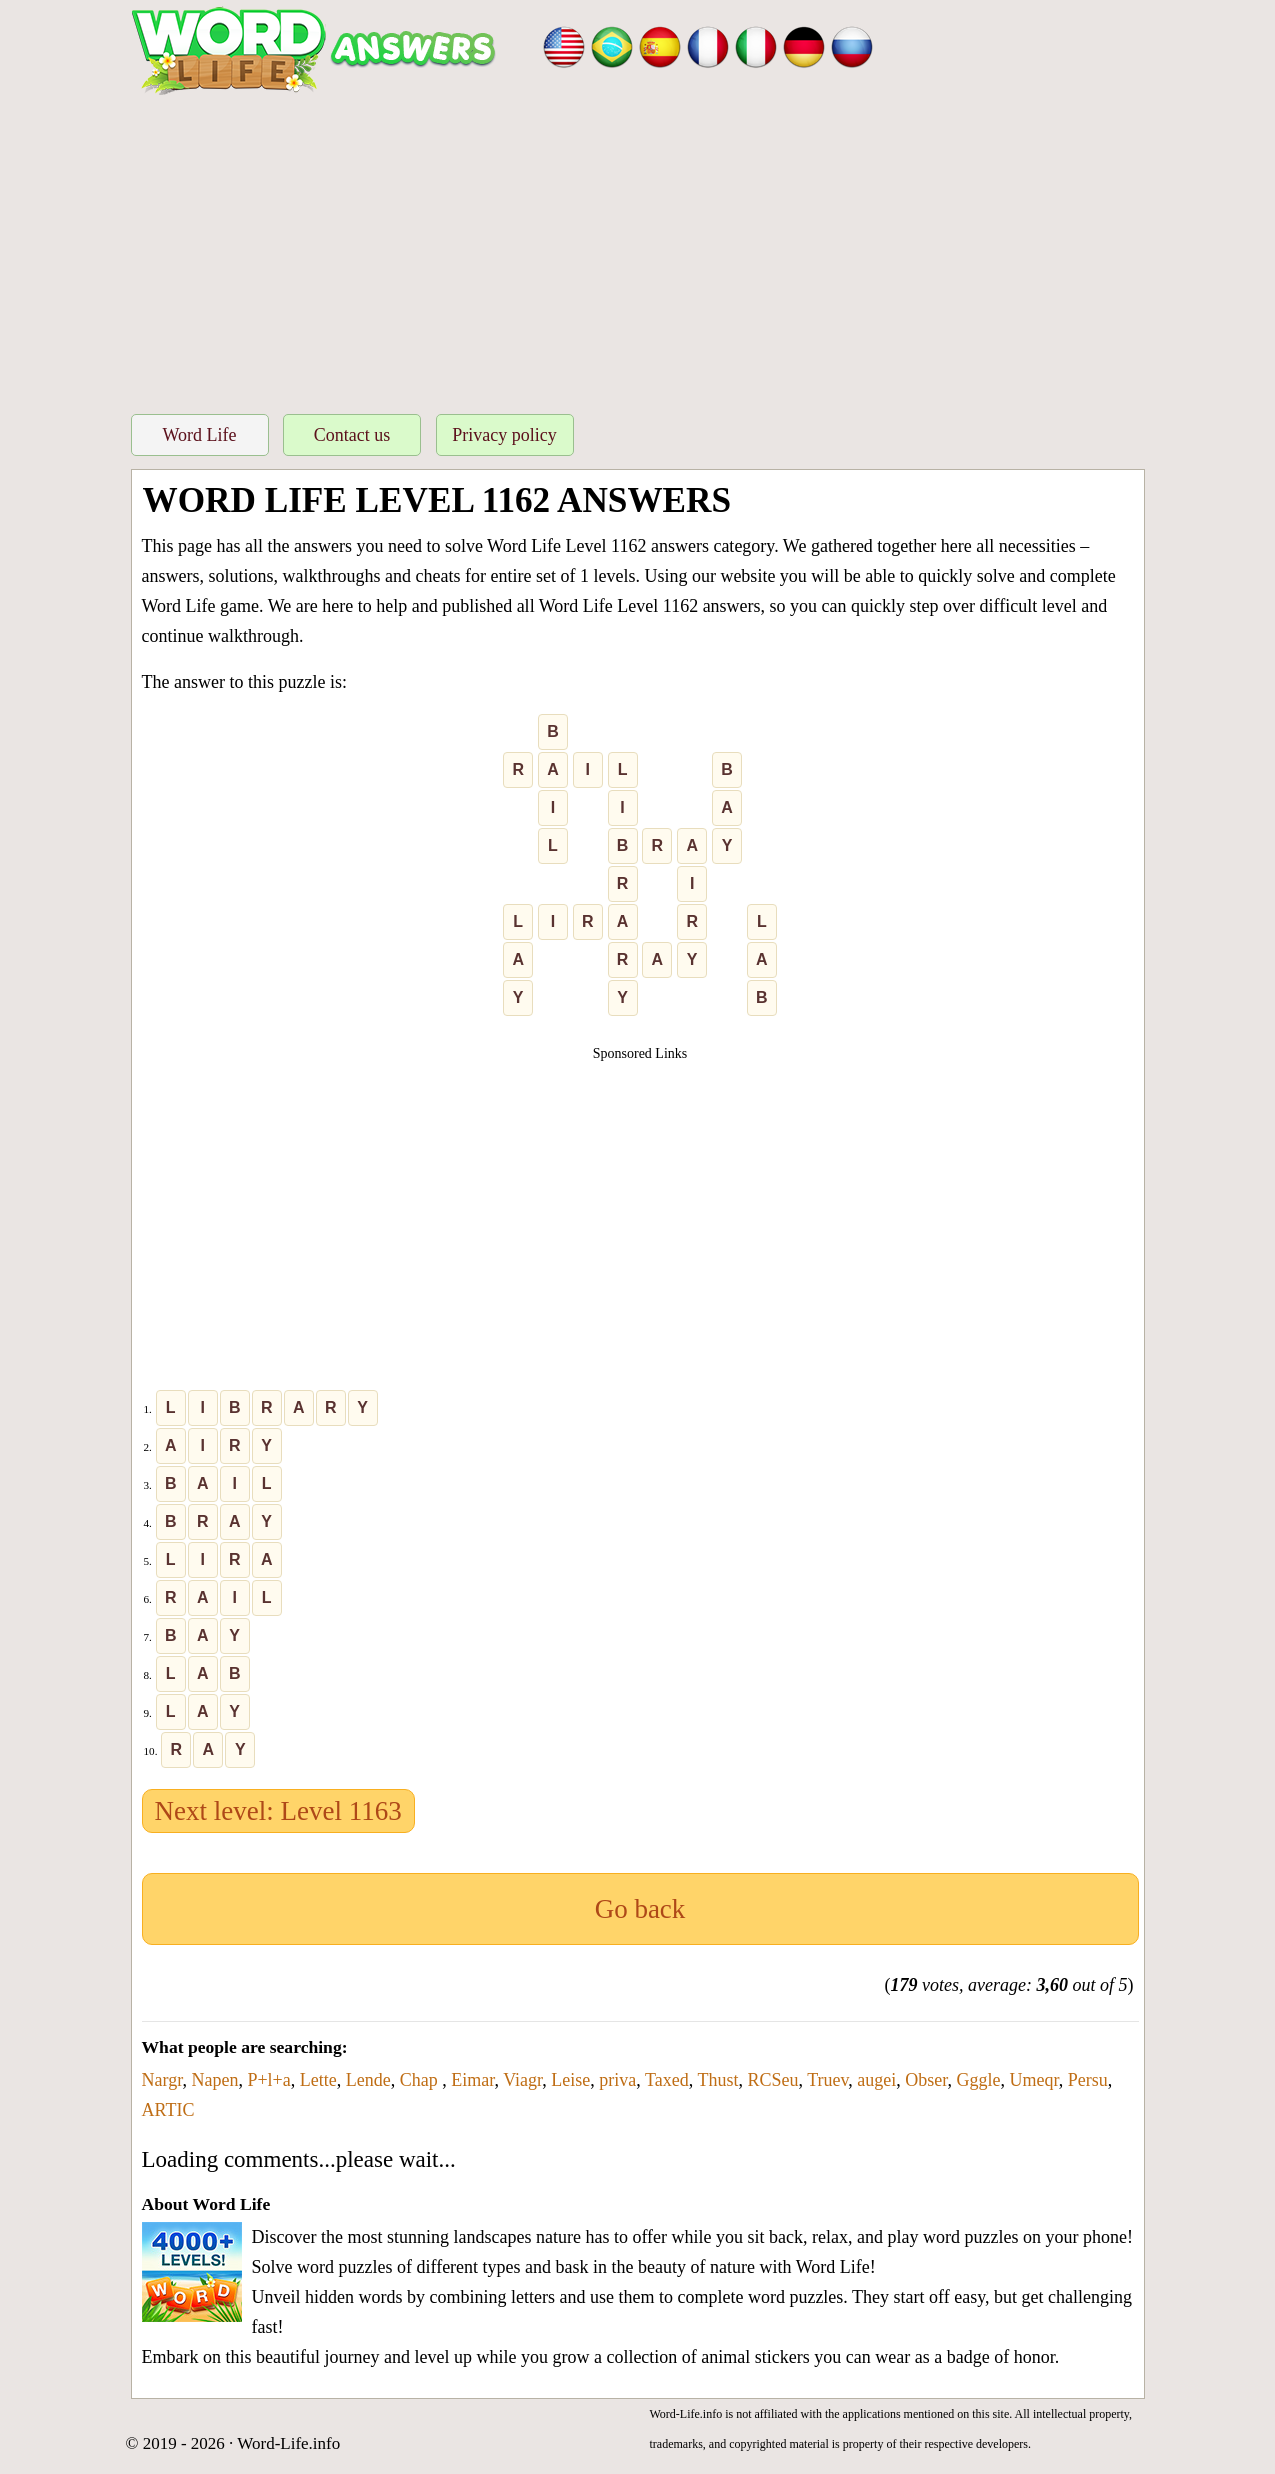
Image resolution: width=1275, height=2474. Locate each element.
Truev (827, 2080)
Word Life (199, 435)
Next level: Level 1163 (278, 1811)
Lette (318, 2080)
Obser (926, 2080)
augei (876, 2080)
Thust (717, 2080)
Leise (570, 2080)
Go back (640, 1909)
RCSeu (772, 2080)
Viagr (522, 2080)
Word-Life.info (288, 2443)
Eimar (472, 2080)
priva (617, 2080)
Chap (421, 2080)
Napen (214, 2080)
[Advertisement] (638, 249)
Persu (1088, 2080)
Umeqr (1034, 2080)
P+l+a (268, 2080)
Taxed (667, 2080)
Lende (368, 2080)
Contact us (352, 435)
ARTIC (168, 2110)
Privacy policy (504, 435)
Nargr (162, 2080)
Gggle (979, 2080)
